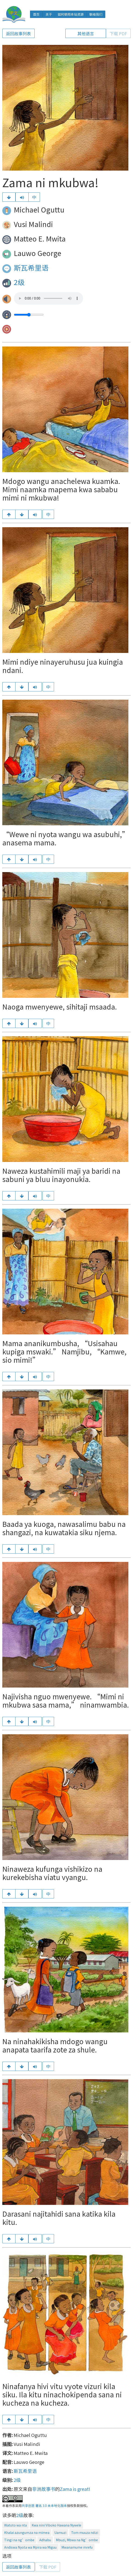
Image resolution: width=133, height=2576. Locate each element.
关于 (48, 14)
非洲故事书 (43, 2489)
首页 (36, 14)
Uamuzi (60, 2532)
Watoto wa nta (15, 2525)
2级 (19, 282)
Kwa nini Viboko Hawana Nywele (56, 2525)
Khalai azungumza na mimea (26, 2532)
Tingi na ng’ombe (19, 2540)
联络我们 (95, 14)
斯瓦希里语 (31, 267)
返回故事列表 (18, 33)
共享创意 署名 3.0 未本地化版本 (44, 2505)
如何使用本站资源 (71, 14)
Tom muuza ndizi (84, 2532)
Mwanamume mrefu (77, 2547)
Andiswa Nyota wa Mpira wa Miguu (30, 2547)
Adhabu (45, 2540)
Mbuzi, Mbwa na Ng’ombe (77, 2540)
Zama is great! (75, 2489)
